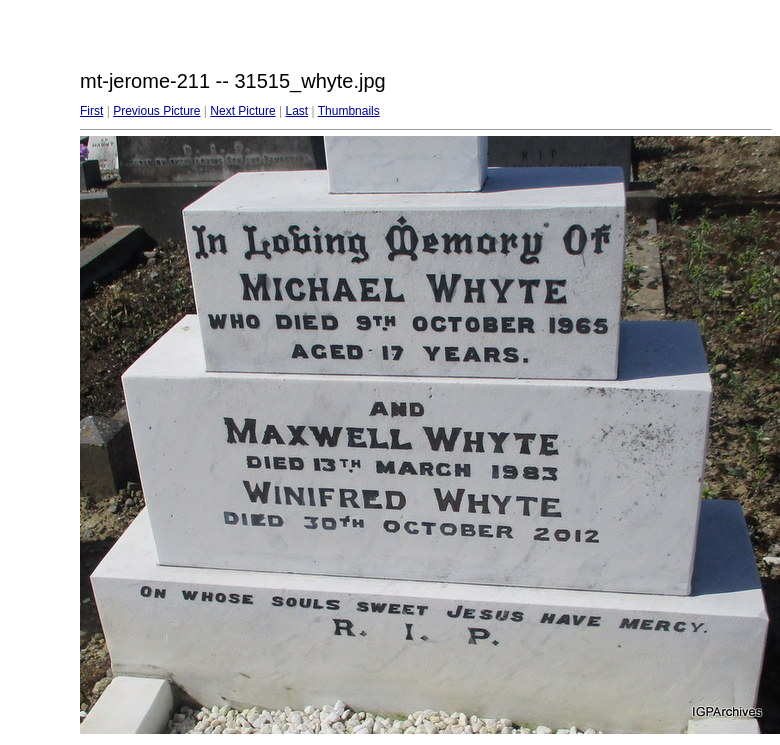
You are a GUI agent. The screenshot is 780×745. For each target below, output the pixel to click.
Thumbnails (349, 111)
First (91, 111)
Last (296, 111)
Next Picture (242, 111)
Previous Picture (156, 111)
